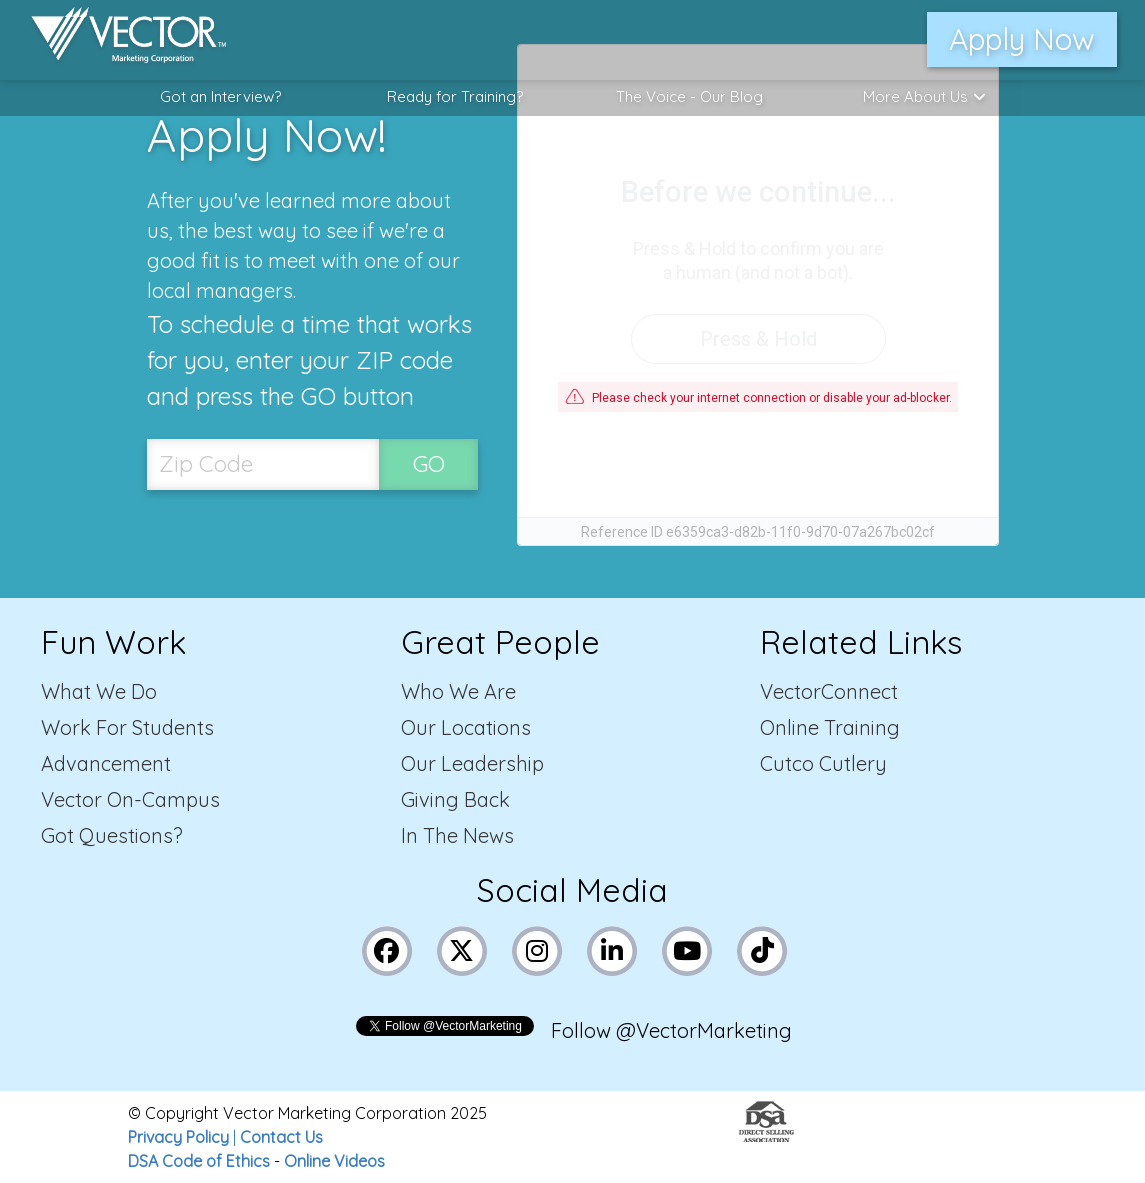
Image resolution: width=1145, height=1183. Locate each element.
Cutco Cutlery (823, 763)
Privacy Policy (178, 1137)
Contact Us (281, 1137)
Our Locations (466, 727)
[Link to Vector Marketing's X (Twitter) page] (462, 948)
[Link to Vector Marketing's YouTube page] (686, 948)
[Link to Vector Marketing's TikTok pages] (761, 948)
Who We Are (458, 691)
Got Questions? (112, 835)
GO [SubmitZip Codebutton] (429, 463)
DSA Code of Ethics (199, 1161)
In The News (457, 835)
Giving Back (455, 799)
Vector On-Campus (130, 799)
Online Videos (334, 1161)
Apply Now (1022, 39)
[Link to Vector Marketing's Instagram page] (537, 948)
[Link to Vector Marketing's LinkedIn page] (612, 948)
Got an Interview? (220, 96)
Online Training (830, 727)
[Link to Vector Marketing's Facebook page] (387, 948)
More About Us (924, 96)
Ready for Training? (455, 96)
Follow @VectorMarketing (671, 1030)
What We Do (99, 691)
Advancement (106, 763)
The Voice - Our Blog (689, 96)
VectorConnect (829, 691)
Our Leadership (472, 763)
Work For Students (127, 727)
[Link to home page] (119, 40)
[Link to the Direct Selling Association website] (766, 1136)
